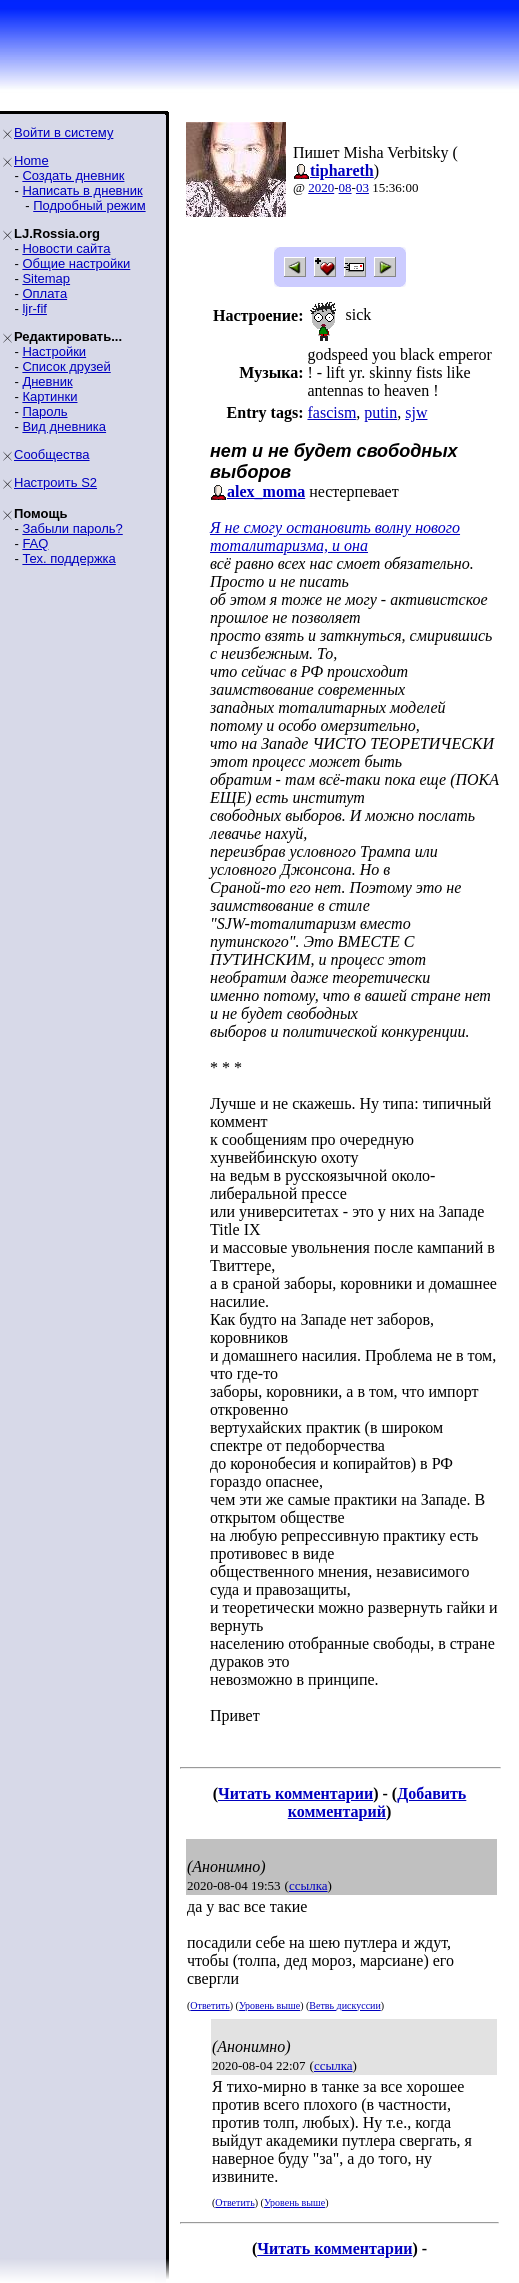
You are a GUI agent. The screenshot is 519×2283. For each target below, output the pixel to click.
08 (345, 187)
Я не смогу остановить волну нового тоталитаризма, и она (335, 536)
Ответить (209, 2005)
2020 (321, 187)
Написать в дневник (82, 190)
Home (31, 160)
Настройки (54, 351)
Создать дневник (73, 175)
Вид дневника (64, 426)
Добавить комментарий (377, 1802)
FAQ (35, 543)
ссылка (308, 1885)
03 (362, 187)
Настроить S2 (55, 482)
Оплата (44, 293)
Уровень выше (269, 2005)
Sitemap (46, 278)
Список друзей (66, 366)
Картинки (49, 396)
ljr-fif (34, 308)
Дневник (47, 381)
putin (380, 412)
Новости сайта (66, 248)
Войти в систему (63, 132)
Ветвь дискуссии (344, 2005)
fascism (331, 412)
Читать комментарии (295, 1793)
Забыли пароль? (72, 528)
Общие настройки (76, 263)
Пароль (44, 411)
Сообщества (52, 454)
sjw (416, 412)
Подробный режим (89, 205)
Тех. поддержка (68, 558)
